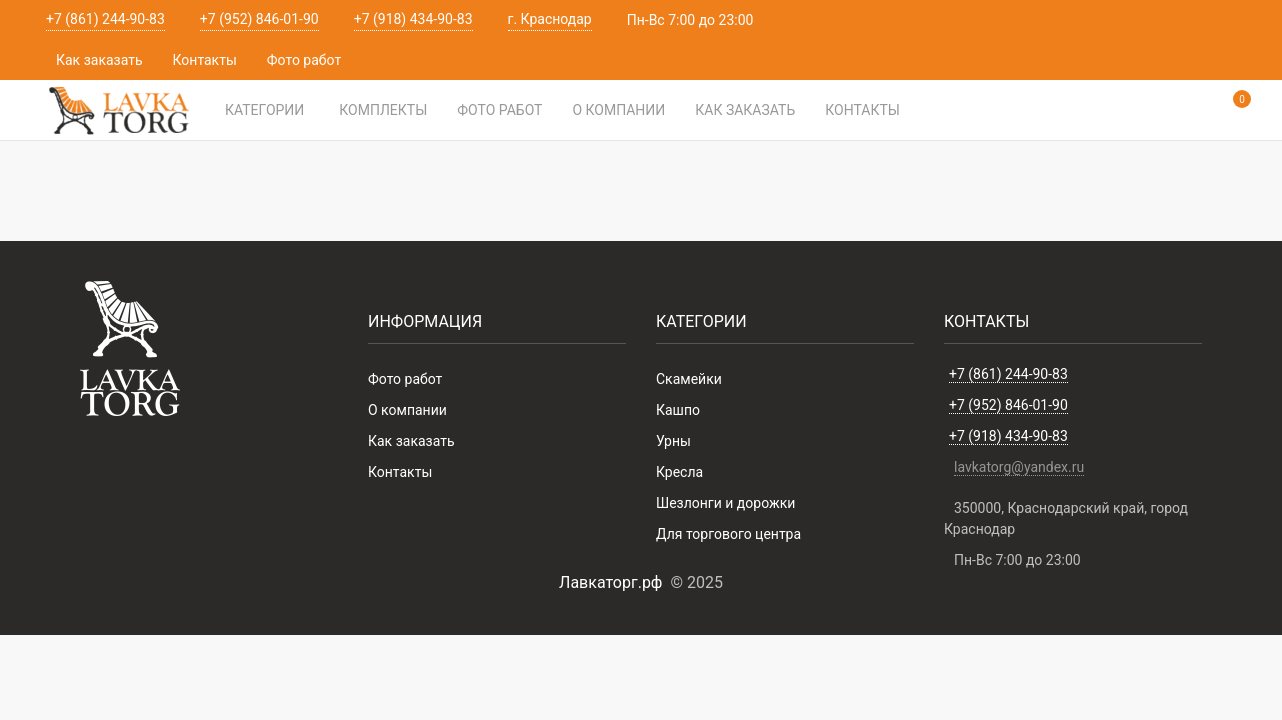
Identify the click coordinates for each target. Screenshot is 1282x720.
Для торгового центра (728, 534)
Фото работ (304, 60)
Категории (264, 110)
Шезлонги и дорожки (725, 503)
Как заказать (99, 60)
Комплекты (383, 110)
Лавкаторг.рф (610, 582)
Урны (673, 441)
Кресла (679, 472)
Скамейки (689, 379)
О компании (618, 110)
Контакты (205, 60)
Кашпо (678, 410)
